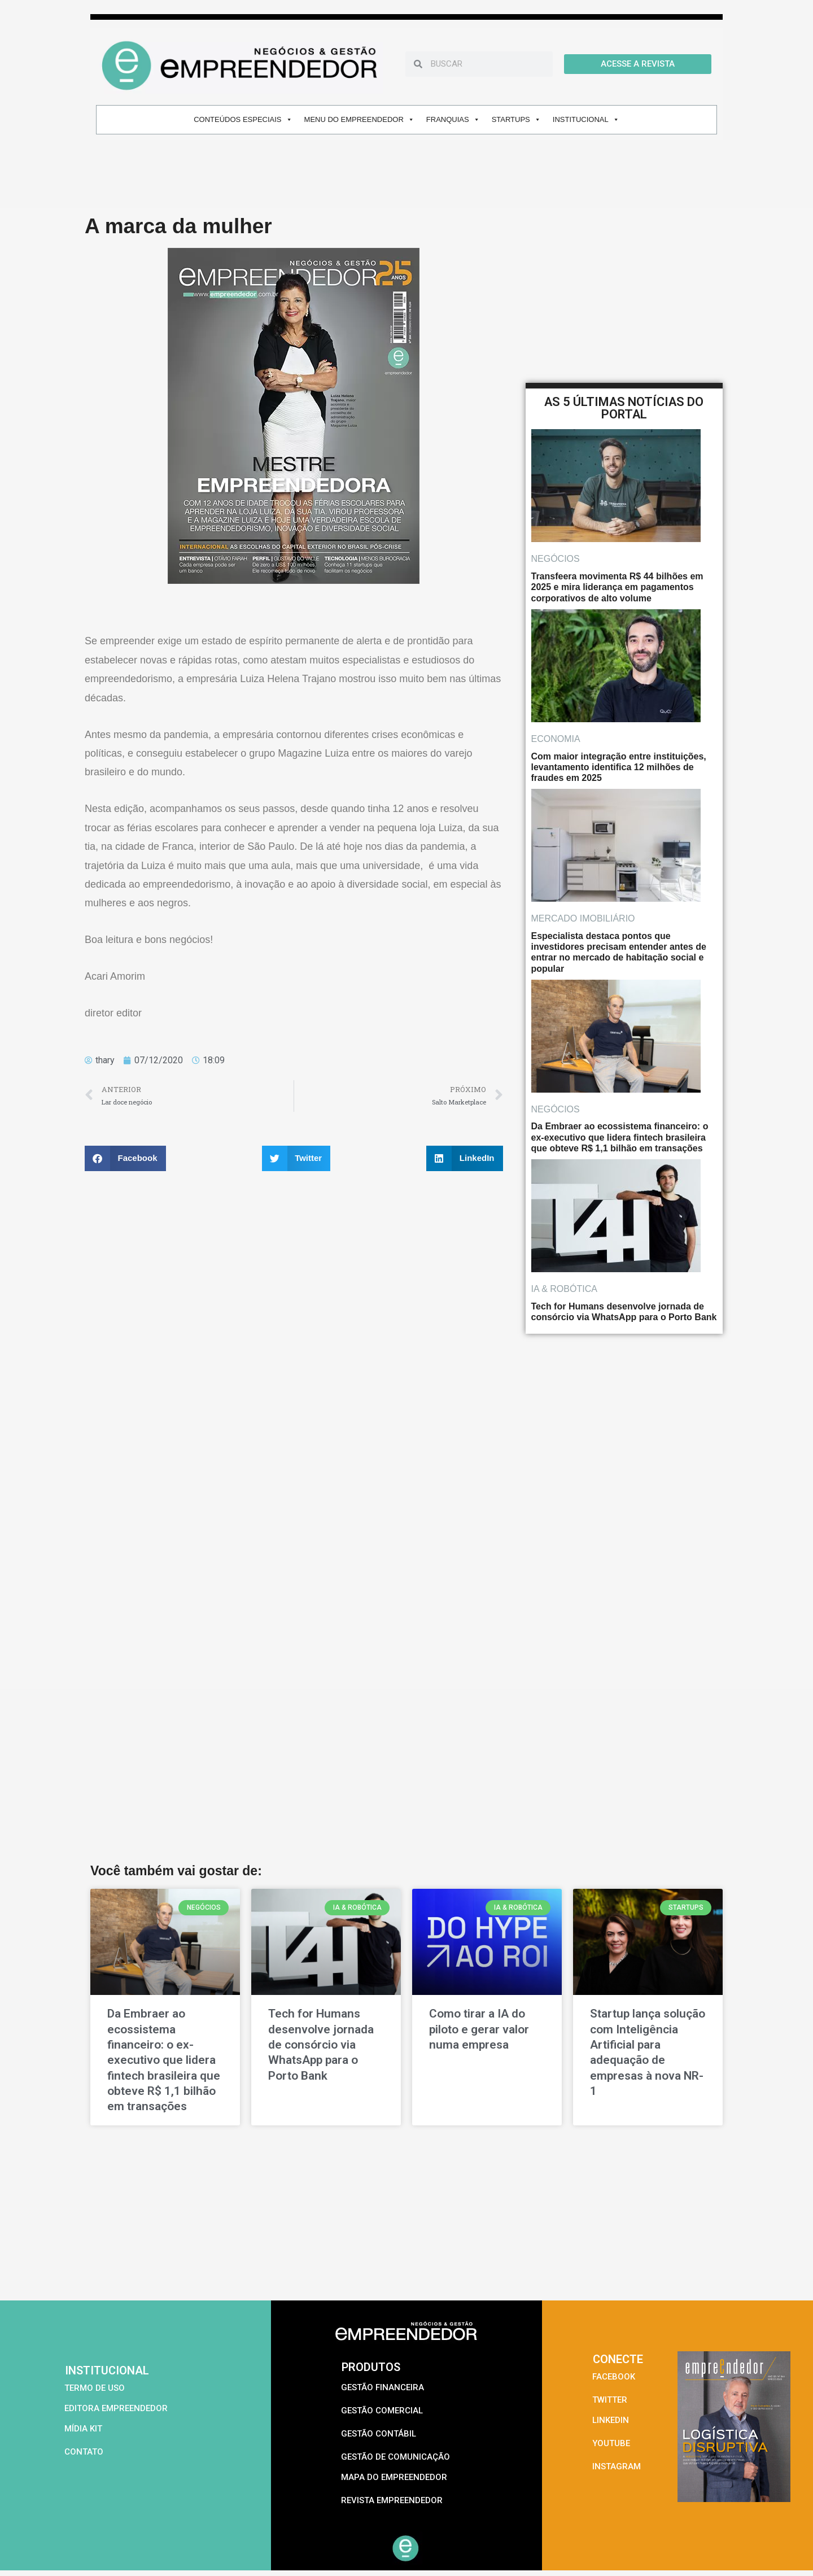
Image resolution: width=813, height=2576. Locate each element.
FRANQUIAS (453, 119)
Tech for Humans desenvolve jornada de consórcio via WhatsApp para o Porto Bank (321, 2044)
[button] (125, 1158)
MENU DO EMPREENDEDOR (359, 119)
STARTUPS (516, 119)
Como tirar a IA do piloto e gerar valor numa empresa (479, 2029)
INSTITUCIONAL (586, 119)
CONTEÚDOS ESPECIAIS (243, 119)
